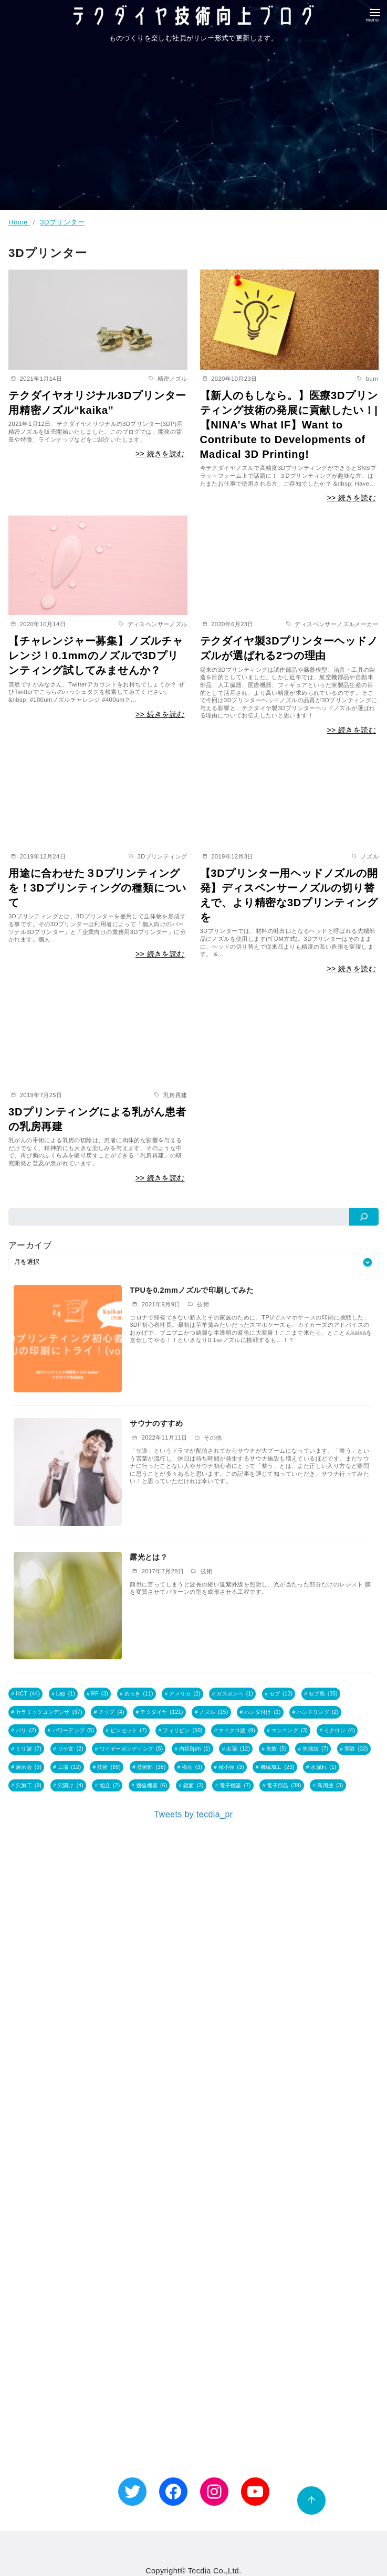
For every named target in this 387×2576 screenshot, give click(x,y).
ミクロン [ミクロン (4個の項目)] (339, 1729)
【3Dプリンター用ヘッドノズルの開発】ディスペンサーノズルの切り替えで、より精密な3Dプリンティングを (289, 895)
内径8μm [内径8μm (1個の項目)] (195, 1747)
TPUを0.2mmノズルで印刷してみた (192, 1290)
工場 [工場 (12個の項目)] (69, 1765)
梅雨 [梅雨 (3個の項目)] (192, 1765)
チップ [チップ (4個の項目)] (111, 1711)
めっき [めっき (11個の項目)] (138, 1693)
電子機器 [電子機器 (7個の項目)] (234, 1782)
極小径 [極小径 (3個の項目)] (231, 1765)
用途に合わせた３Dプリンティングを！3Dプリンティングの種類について (97, 887)
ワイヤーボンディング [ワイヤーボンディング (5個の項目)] (131, 1747)
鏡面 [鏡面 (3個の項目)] (193, 1782)
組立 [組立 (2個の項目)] (110, 1782)
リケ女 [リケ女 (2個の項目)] (70, 1747)
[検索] (364, 1217)
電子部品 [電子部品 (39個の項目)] (284, 1782)
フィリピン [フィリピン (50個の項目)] (183, 1729)
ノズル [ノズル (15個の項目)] (213, 1711)
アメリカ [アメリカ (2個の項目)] (184, 1693)
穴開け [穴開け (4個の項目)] (70, 1782)
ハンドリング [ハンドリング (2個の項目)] (318, 1711)
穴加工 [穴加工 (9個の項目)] (28, 1782)
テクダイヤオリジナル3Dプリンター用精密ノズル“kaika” (97, 403)
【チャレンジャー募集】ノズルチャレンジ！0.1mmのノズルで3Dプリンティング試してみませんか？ (95, 655)
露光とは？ (149, 1557)
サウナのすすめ (156, 1423)
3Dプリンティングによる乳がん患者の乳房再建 (97, 1119)
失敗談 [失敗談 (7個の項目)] (315, 1747)
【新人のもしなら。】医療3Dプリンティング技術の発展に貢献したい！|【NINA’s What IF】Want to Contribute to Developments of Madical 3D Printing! (289, 425)
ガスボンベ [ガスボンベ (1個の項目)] (234, 1693)
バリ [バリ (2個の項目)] (26, 1729)
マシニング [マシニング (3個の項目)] (289, 1729)
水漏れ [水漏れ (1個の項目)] (323, 1765)
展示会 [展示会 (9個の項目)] (28, 1765)
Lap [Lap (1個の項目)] (65, 1693)
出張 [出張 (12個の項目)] (238, 1747)
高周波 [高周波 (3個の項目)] (330, 1782)
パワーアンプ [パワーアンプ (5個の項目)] (74, 1729)
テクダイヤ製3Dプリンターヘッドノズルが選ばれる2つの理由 (289, 648)
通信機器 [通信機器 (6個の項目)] (151, 1782)
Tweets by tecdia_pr (193, 1811)
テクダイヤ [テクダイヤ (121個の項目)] (161, 1711)
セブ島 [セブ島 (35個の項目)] (323, 1693)
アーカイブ (29, 1245)
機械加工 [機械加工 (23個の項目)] (277, 1765)
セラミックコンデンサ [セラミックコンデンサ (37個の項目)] (49, 1711)
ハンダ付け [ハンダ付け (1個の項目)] (262, 1711)
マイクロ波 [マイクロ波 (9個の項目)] (236, 1729)
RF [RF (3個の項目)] (99, 1693)
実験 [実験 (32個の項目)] (356, 1747)
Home (19, 222)
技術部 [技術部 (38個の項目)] (151, 1765)
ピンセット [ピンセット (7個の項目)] (128, 1729)
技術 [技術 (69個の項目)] (109, 1765)
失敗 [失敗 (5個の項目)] (276, 1747)
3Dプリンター (62, 222)
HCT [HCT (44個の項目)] (28, 1693)
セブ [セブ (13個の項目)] (281, 1693)
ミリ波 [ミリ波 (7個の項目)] (28, 1747)
